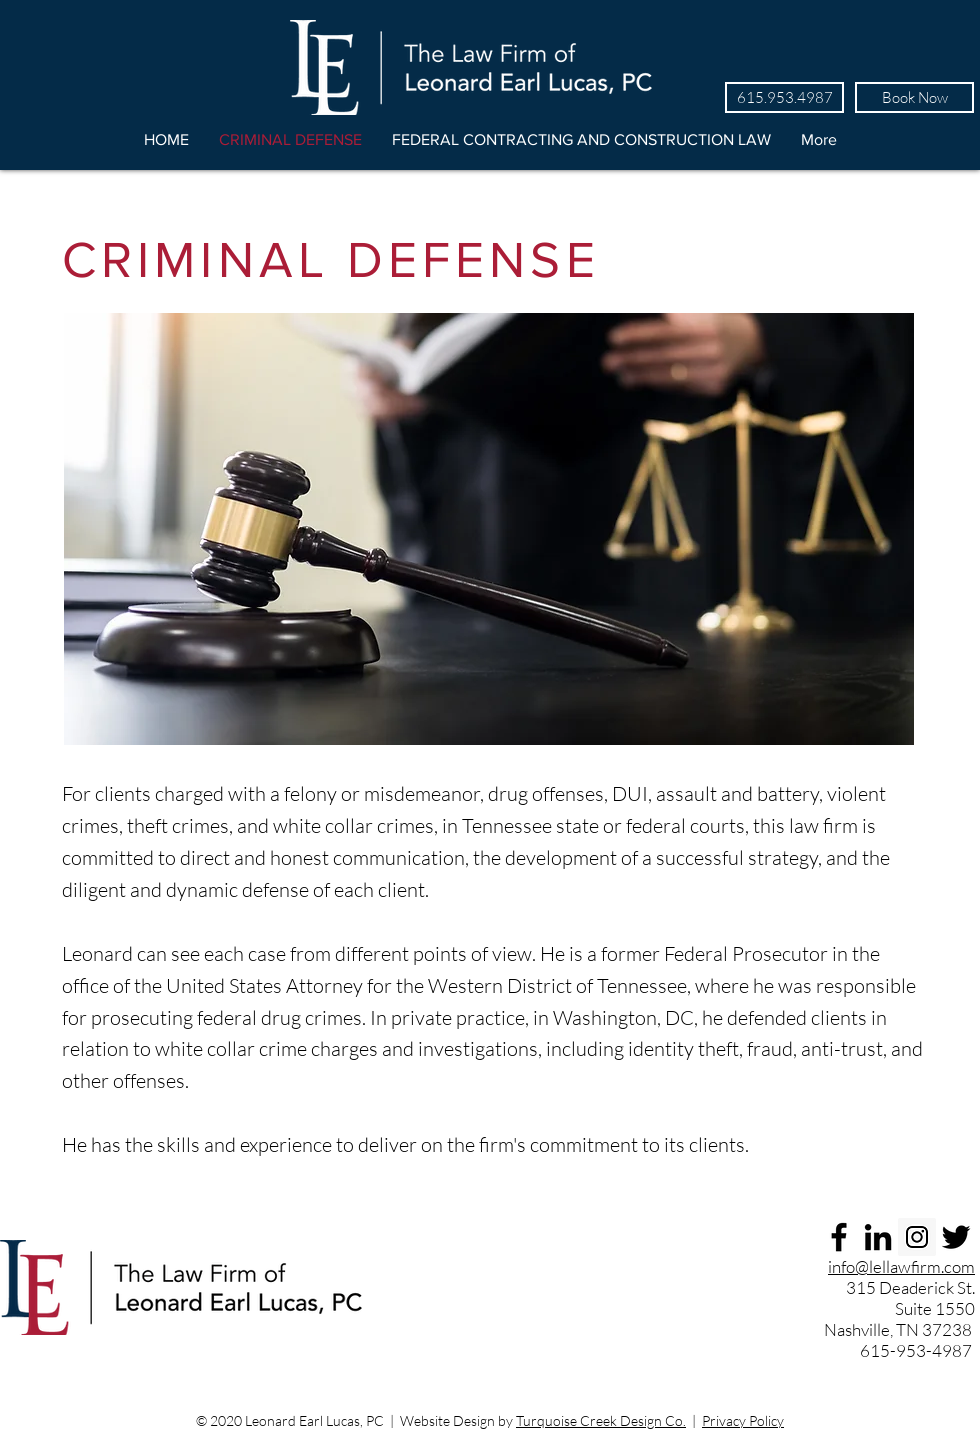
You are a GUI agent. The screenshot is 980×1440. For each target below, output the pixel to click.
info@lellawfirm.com (901, 1266)
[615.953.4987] (784, 97)
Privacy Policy (743, 1420)
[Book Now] (914, 97)
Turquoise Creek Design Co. (601, 1420)
